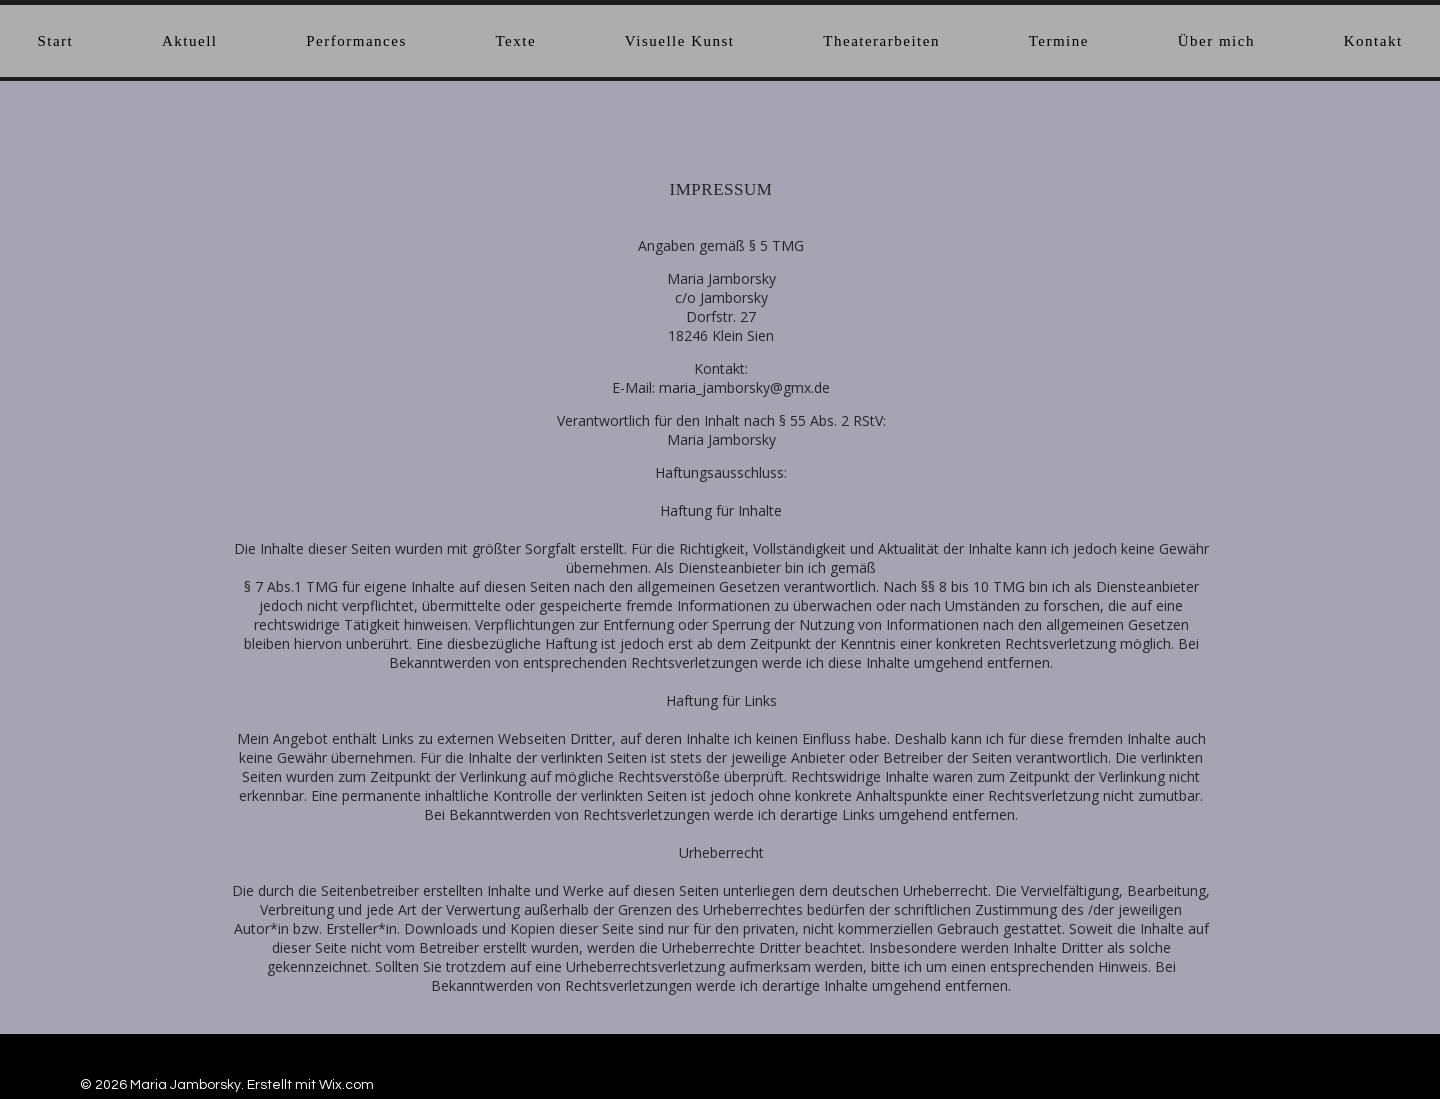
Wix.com (346, 1085)
